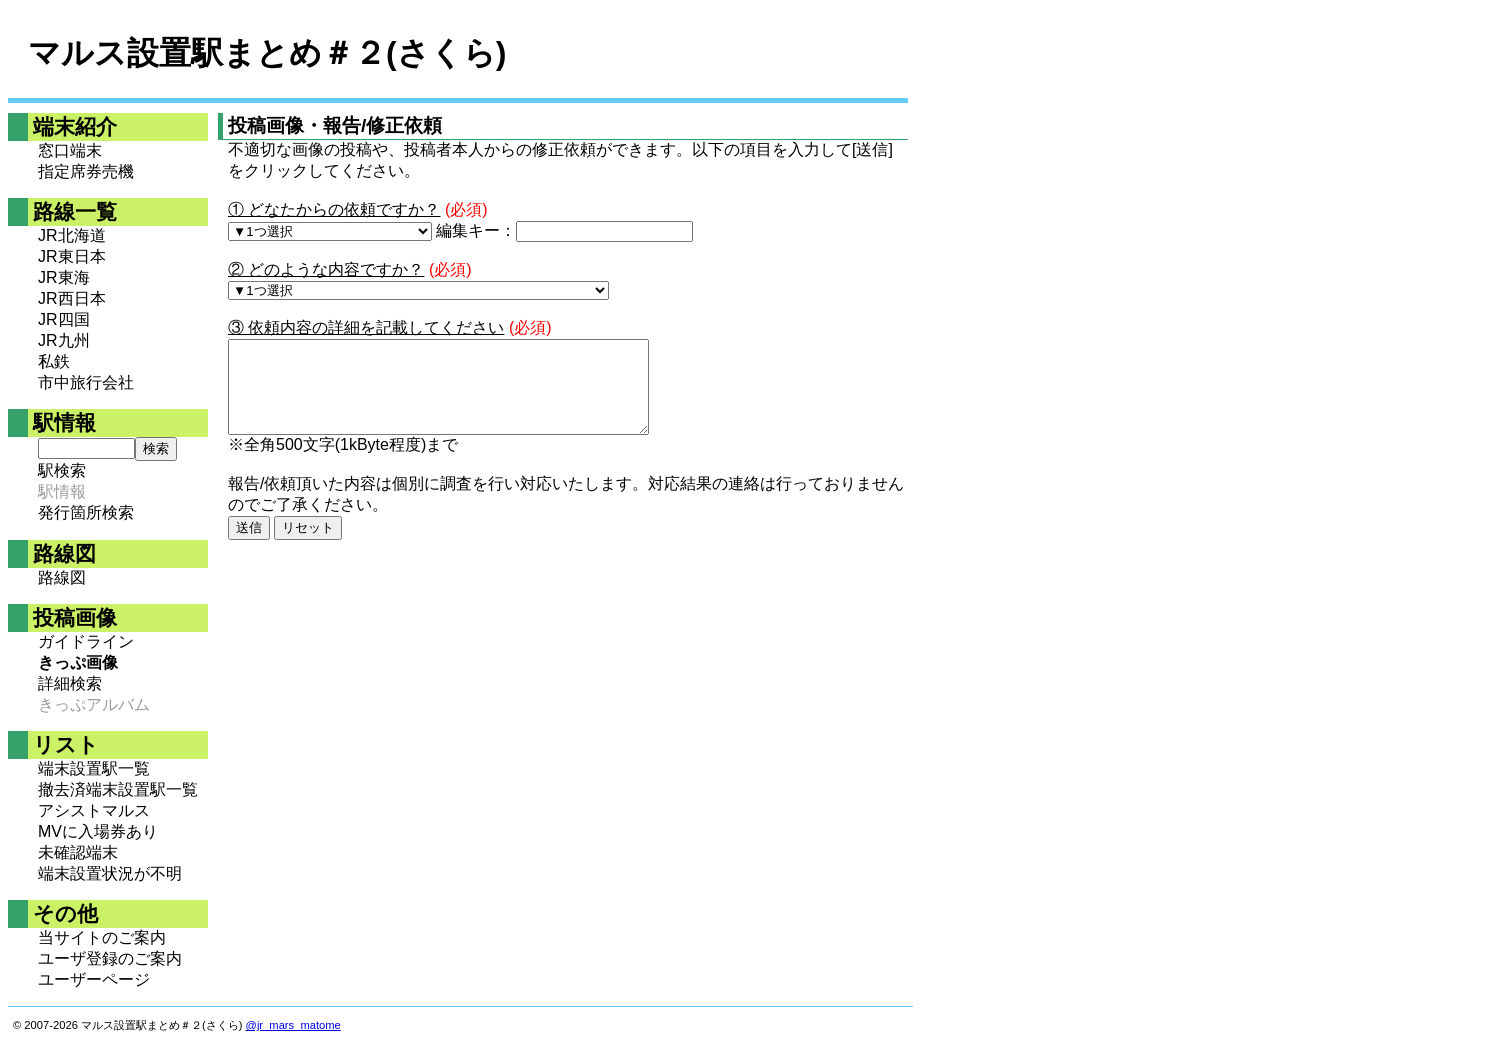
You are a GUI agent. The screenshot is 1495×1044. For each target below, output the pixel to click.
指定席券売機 (86, 171)
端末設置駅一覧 (94, 768)
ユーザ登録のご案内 (110, 958)
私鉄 (54, 361)
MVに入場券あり (98, 831)
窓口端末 (70, 150)
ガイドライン (86, 641)
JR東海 (64, 277)
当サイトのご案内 (102, 937)
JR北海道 (72, 235)
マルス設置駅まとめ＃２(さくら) (267, 53)
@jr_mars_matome (293, 1025)
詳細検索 (70, 683)
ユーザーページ (94, 979)
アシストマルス (94, 810)
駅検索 (62, 470)
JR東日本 (72, 256)
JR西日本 (72, 298)
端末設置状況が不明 (110, 873)
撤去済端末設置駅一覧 (118, 789)
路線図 (62, 577)
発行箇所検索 (86, 512)
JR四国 (64, 319)
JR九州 (64, 340)
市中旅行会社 (86, 382)
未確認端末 (78, 852)
